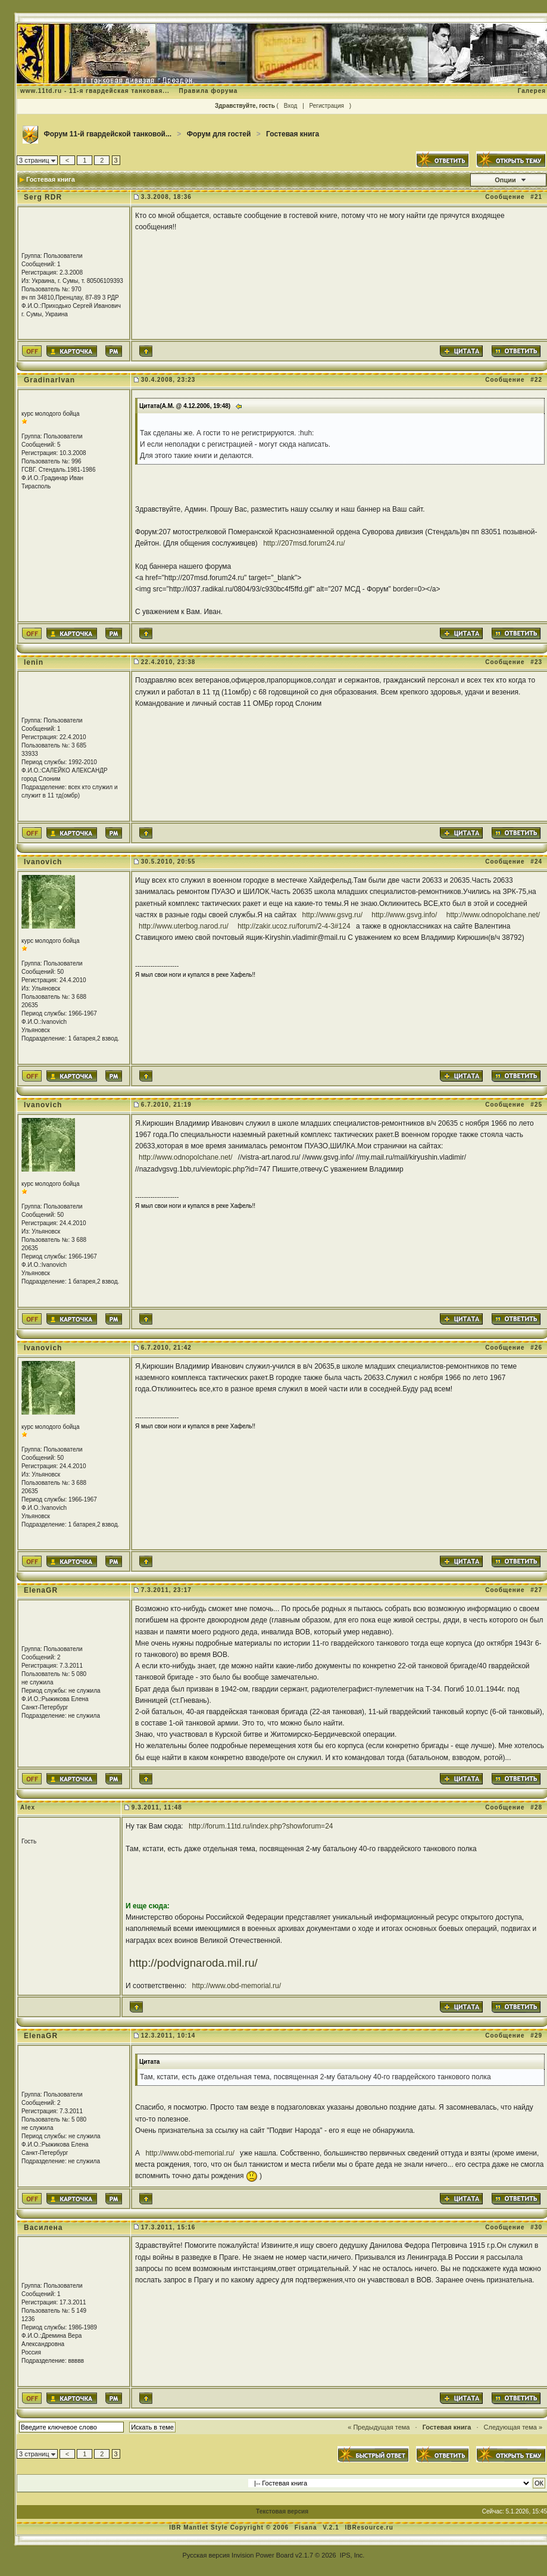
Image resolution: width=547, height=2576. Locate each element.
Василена (43, 2227)
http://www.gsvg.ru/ (332, 915)
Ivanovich (43, 862)
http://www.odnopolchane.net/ (493, 915)
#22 (536, 379)
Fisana (307, 2527)
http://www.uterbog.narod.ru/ (184, 926)
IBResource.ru (369, 2527)
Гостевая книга (292, 134)
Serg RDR (43, 197)
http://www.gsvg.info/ (404, 915)
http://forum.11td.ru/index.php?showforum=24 (261, 1826)
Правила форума (208, 91)
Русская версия (206, 2555)
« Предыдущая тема (379, 2427)
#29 (536, 2035)
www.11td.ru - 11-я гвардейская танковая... (95, 91)
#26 (536, 1347)
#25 (536, 1104)
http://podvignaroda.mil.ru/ (193, 1963)
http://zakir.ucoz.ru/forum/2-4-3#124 (293, 926)
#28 (536, 1807)
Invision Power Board (262, 2555)
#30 (536, 2227)
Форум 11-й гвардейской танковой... (107, 134)
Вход (291, 105)
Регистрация (327, 105)
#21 (536, 197)
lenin (33, 662)
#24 (536, 861)
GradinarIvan (49, 380)
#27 (536, 1590)
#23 (536, 662)
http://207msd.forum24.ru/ (304, 543)
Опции (505, 179)
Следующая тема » (513, 2427)
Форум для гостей (219, 134)
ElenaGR (41, 1590)
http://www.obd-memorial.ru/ (236, 1986)
